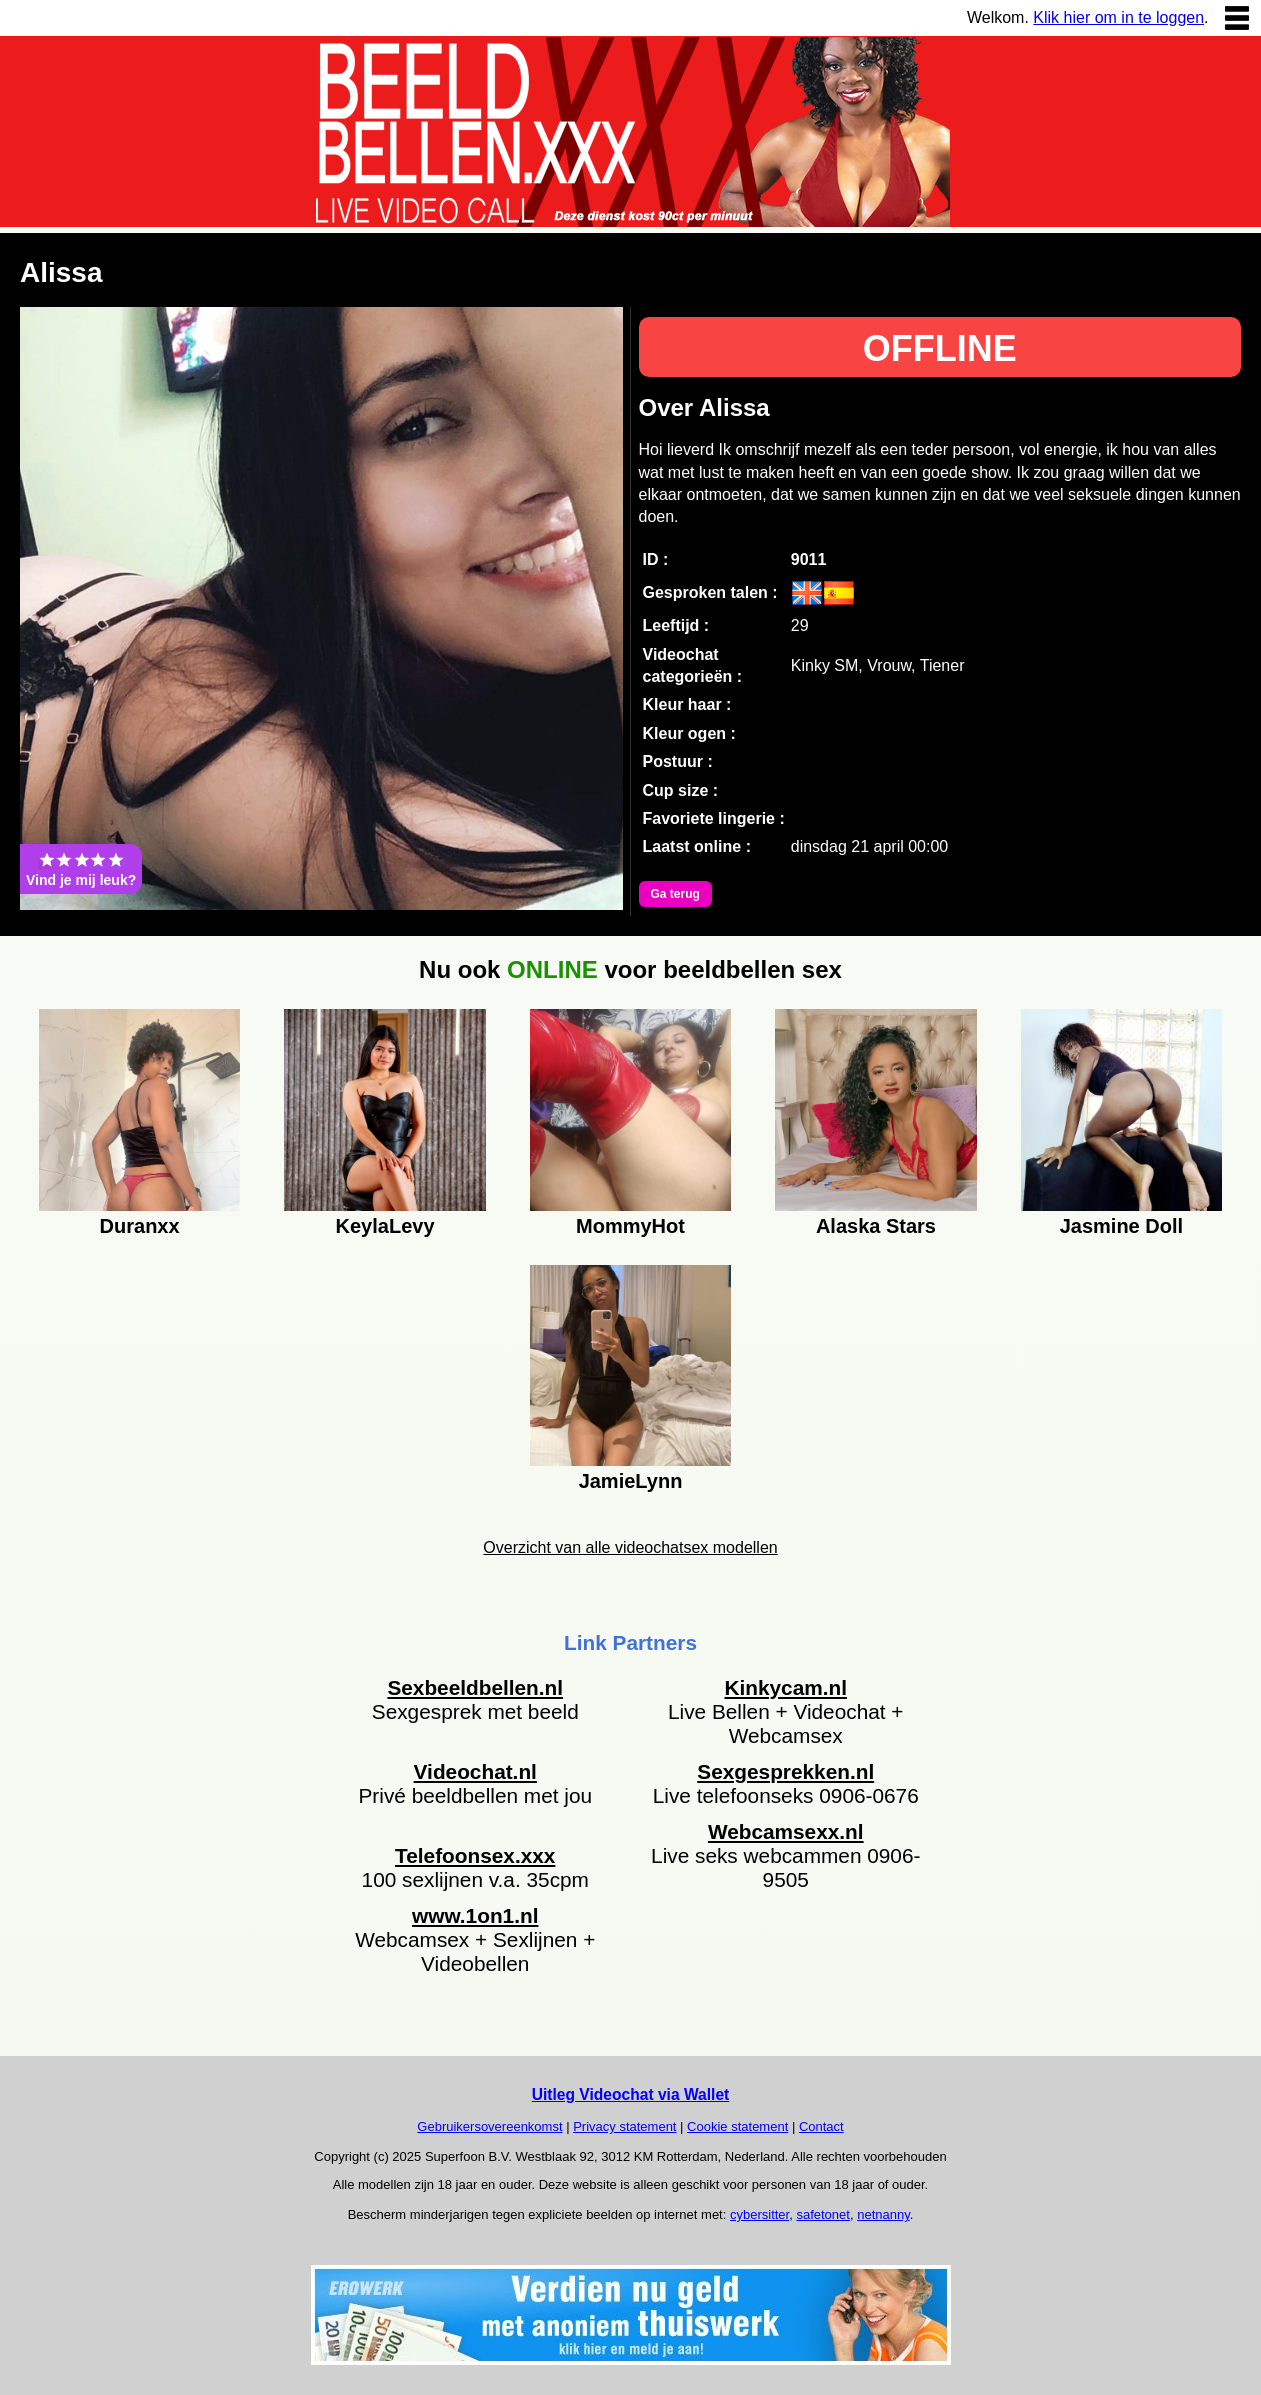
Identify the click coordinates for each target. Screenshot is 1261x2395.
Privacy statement (624, 2126)
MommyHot (630, 1226)
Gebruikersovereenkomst (489, 2126)
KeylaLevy (385, 1226)
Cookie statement (737, 2126)
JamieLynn (631, 1481)
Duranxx (140, 1226)
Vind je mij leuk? (81, 869)
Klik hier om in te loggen (1118, 17)
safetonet (823, 2214)
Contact (821, 2126)
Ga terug (675, 894)
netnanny (883, 2214)
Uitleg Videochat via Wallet (631, 2094)
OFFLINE (940, 348)
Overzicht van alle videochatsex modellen (630, 1547)
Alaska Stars (876, 1226)
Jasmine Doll (1121, 1226)
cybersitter (759, 2214)
